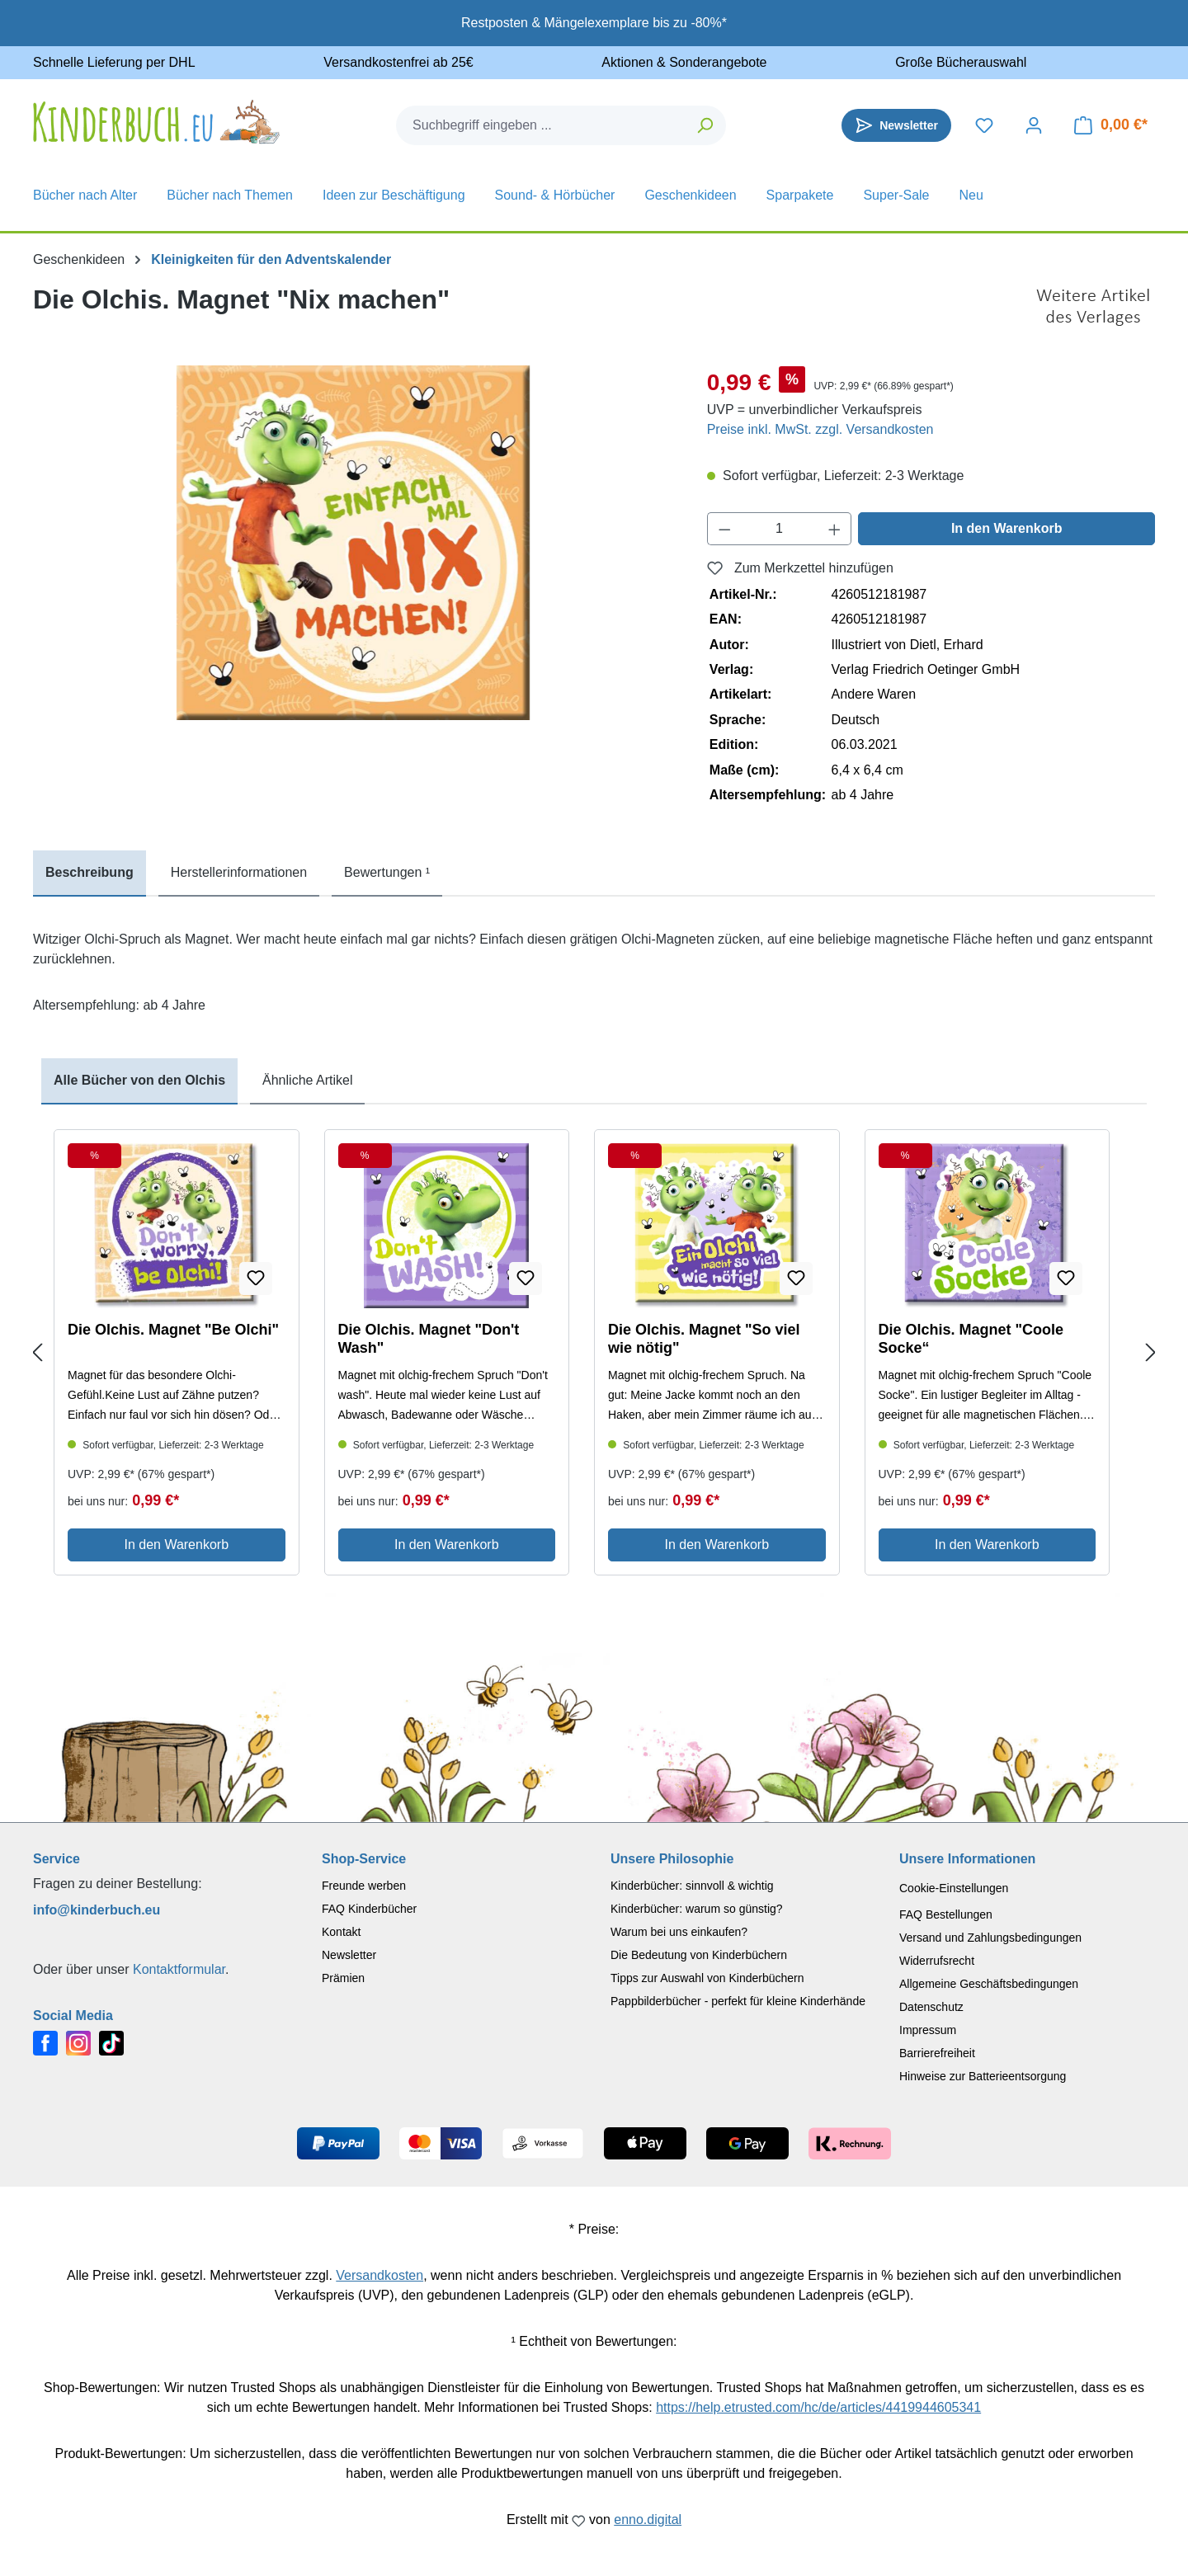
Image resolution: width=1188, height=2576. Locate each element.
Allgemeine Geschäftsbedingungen (988, 1983)
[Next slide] (1150, 1353)
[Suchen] (706, 125)
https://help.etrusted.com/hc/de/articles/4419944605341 (818, 2407)
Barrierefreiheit (937, 2053)
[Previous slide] (37, 1353)
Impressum (927, 2030)
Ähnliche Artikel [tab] (307, 1080)
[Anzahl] (779, 528)
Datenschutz (931, 2006)
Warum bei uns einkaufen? (678, 1931)
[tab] (89, 873)
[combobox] (541, 125)
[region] (353, 542)
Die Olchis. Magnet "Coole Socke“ (971, 1338)
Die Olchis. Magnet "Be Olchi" (173, 1329)
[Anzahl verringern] (724, 528)
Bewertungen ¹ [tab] (387, 872)
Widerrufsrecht (936, 1960)
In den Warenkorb (1007, 528)
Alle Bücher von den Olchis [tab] (139, 1080)
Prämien (343, 1978)
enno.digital (647, 2519)
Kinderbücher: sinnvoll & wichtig (692, 1885)
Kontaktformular (179, 1969)
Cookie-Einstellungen (953, 1888)
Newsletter (349, 1954)
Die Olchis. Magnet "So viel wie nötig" (704, 1338)
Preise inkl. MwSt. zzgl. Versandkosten (820, 429)
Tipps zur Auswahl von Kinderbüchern (707, 1978)
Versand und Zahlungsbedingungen (990, 1937)
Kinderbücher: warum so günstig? (696, 1908)
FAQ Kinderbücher (369, 1908)
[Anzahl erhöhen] (835, 528)
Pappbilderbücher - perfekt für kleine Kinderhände (737, 2001)
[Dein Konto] (1033, 125)
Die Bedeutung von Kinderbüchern (698, 1954)
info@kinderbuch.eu (96, 1910)
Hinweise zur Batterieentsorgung (982, 2076)
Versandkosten (379, 2275)
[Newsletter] (896, 125)
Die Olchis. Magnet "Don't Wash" (429, 1338)
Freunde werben (364, 1885)
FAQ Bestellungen (945, 1914)
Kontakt (341, 1931)
